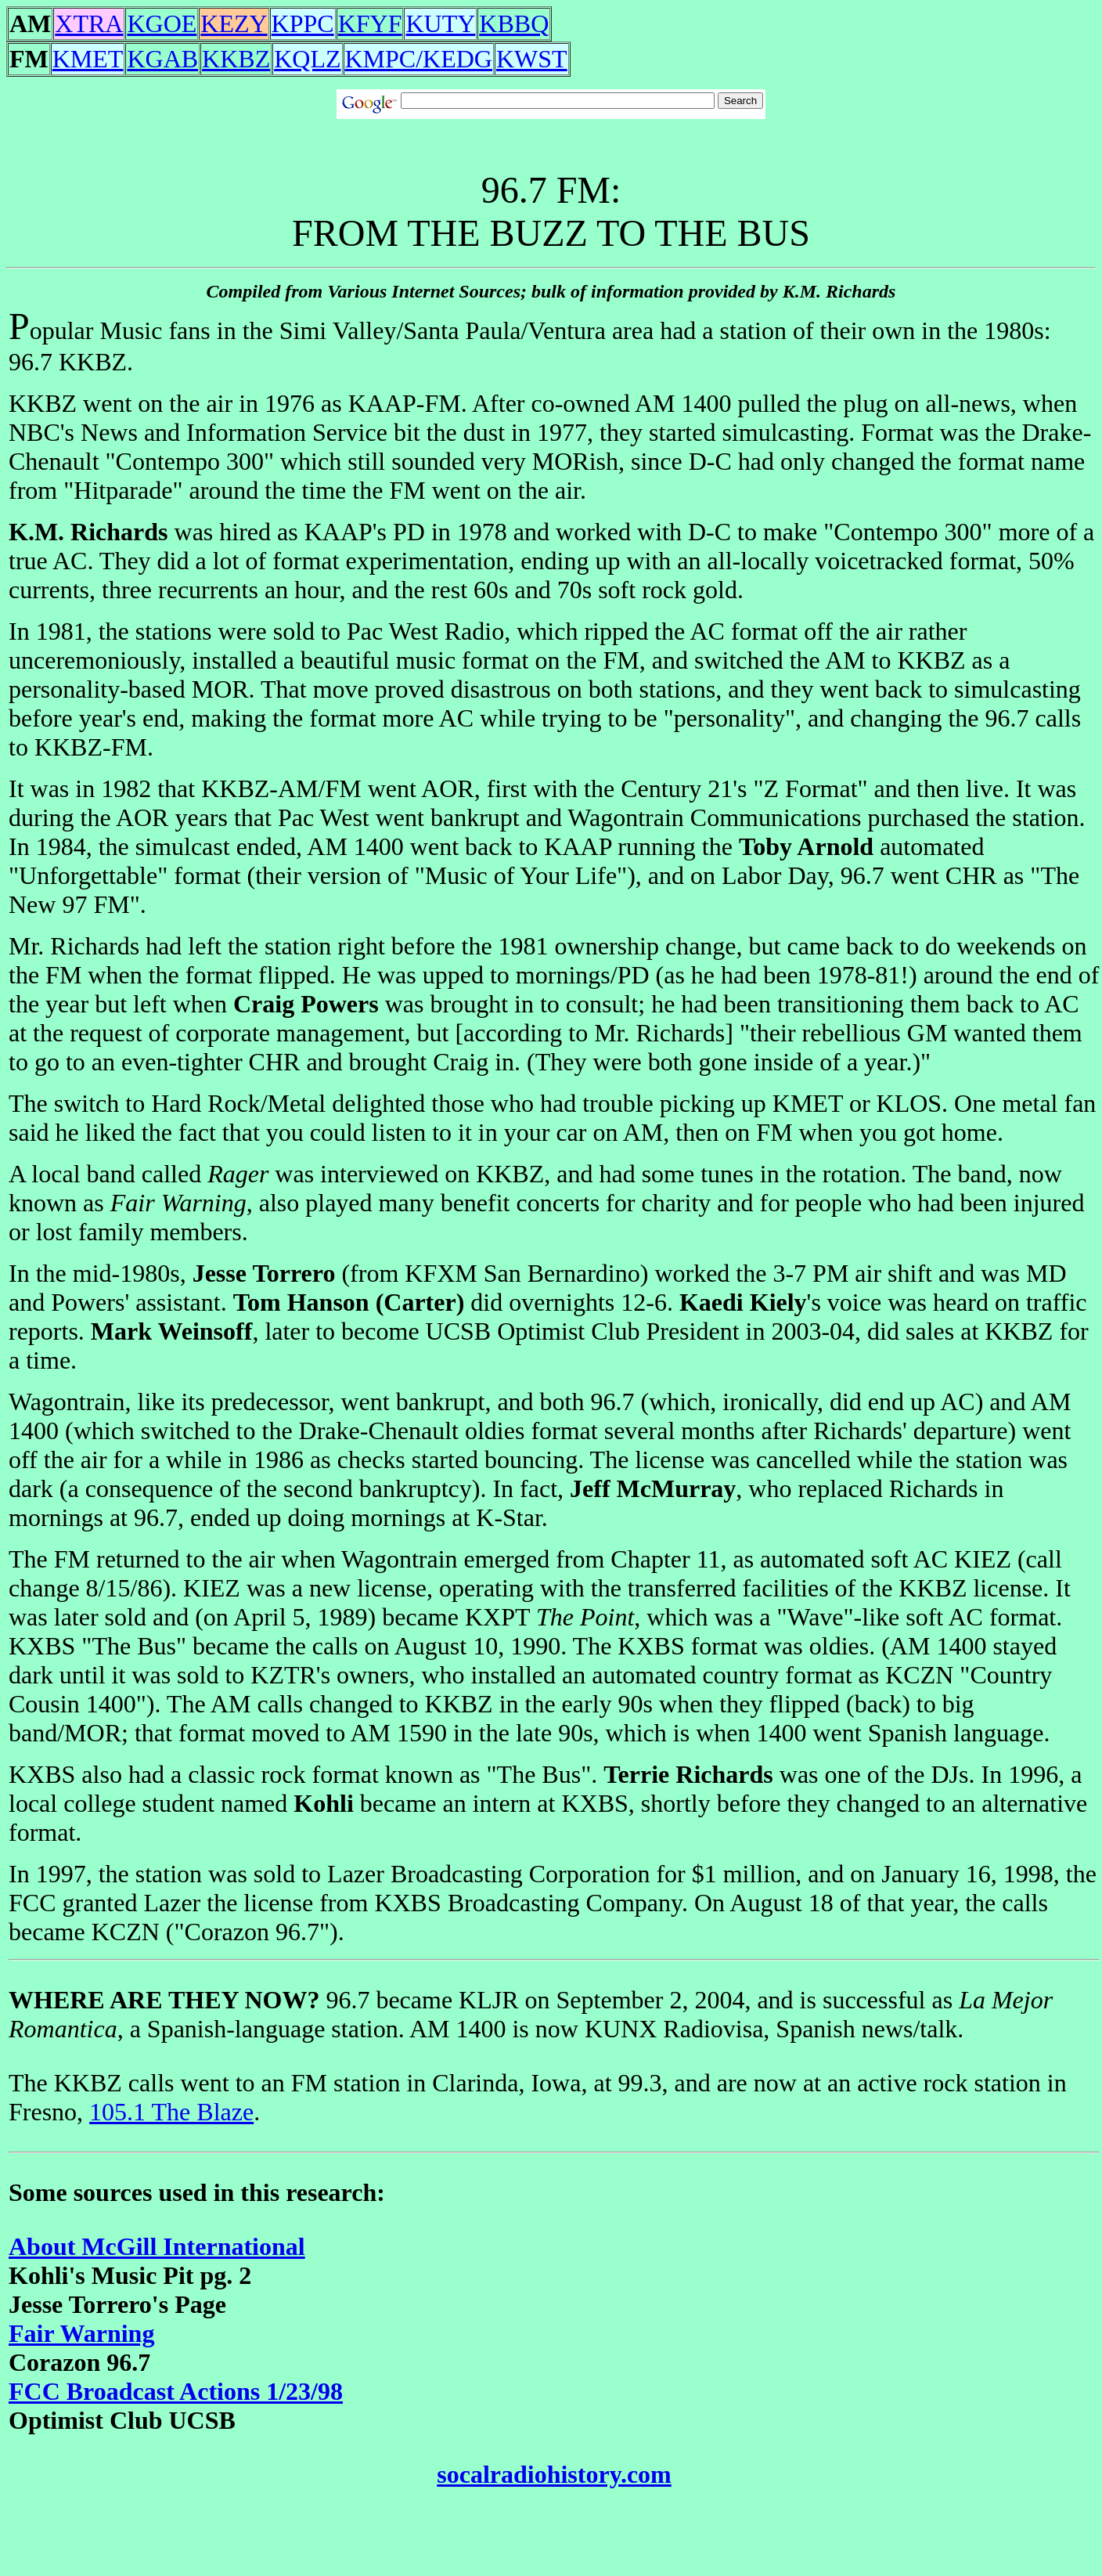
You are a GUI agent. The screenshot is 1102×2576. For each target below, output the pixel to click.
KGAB (162, 59)
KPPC (303, 23)
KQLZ (307, 59)
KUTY (440, 23)
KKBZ (236, 59)
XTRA (89, 23)
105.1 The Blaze (171, 2112)
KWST (531, 59)
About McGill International (157, 2246)
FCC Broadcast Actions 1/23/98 (176, 2391)
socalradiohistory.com (554, 2474)
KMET (88, 59)
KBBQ (514, 23)
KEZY (233, 23)
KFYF (370, 23)
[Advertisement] (551, 137)
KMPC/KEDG (418, 59)
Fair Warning (81, 2333)
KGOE (161, 23)
